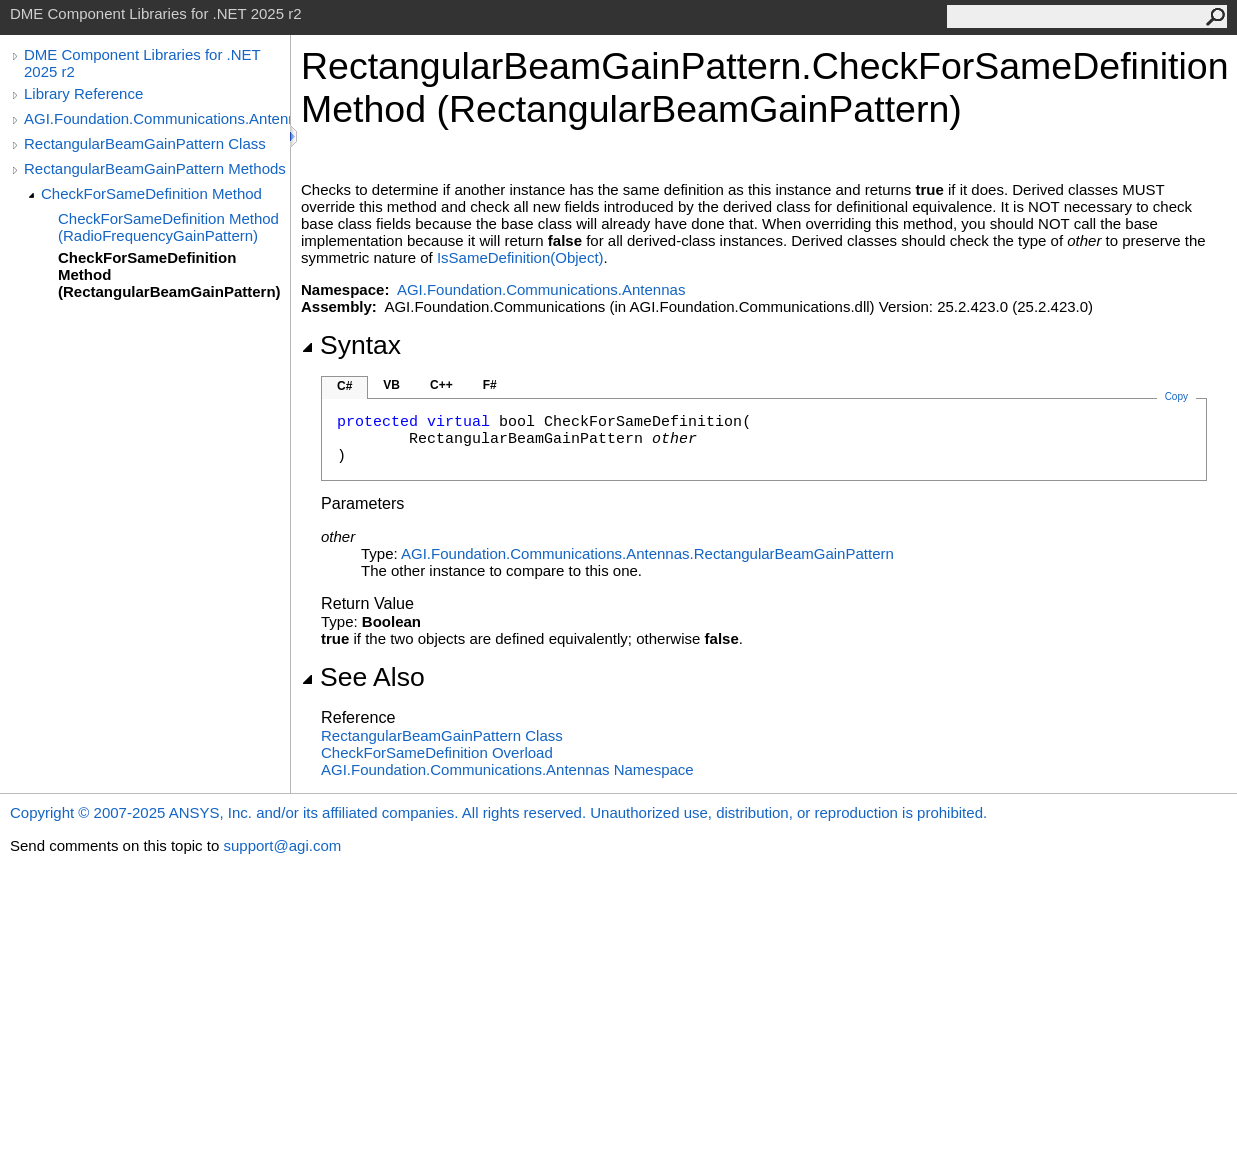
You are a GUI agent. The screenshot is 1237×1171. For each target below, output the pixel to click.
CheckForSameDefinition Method (151, 193)
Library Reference (83, 93)
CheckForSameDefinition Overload (437, 752)
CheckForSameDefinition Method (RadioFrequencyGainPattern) (168, 227)
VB (391, 385)
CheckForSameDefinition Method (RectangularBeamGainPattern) (169, 274)
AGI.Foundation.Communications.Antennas (157, 118)
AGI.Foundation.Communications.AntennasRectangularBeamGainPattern (647, 553)
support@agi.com (282, 845)
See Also (363, 677)
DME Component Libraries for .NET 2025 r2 (142, 63)
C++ (441, 385)
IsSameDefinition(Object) (520, 257)
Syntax (351, 345)
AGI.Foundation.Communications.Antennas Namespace (507, 769)
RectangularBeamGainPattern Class (145, 143)
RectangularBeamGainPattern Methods (155, 168)
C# (344, 386)
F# (490, 385)
